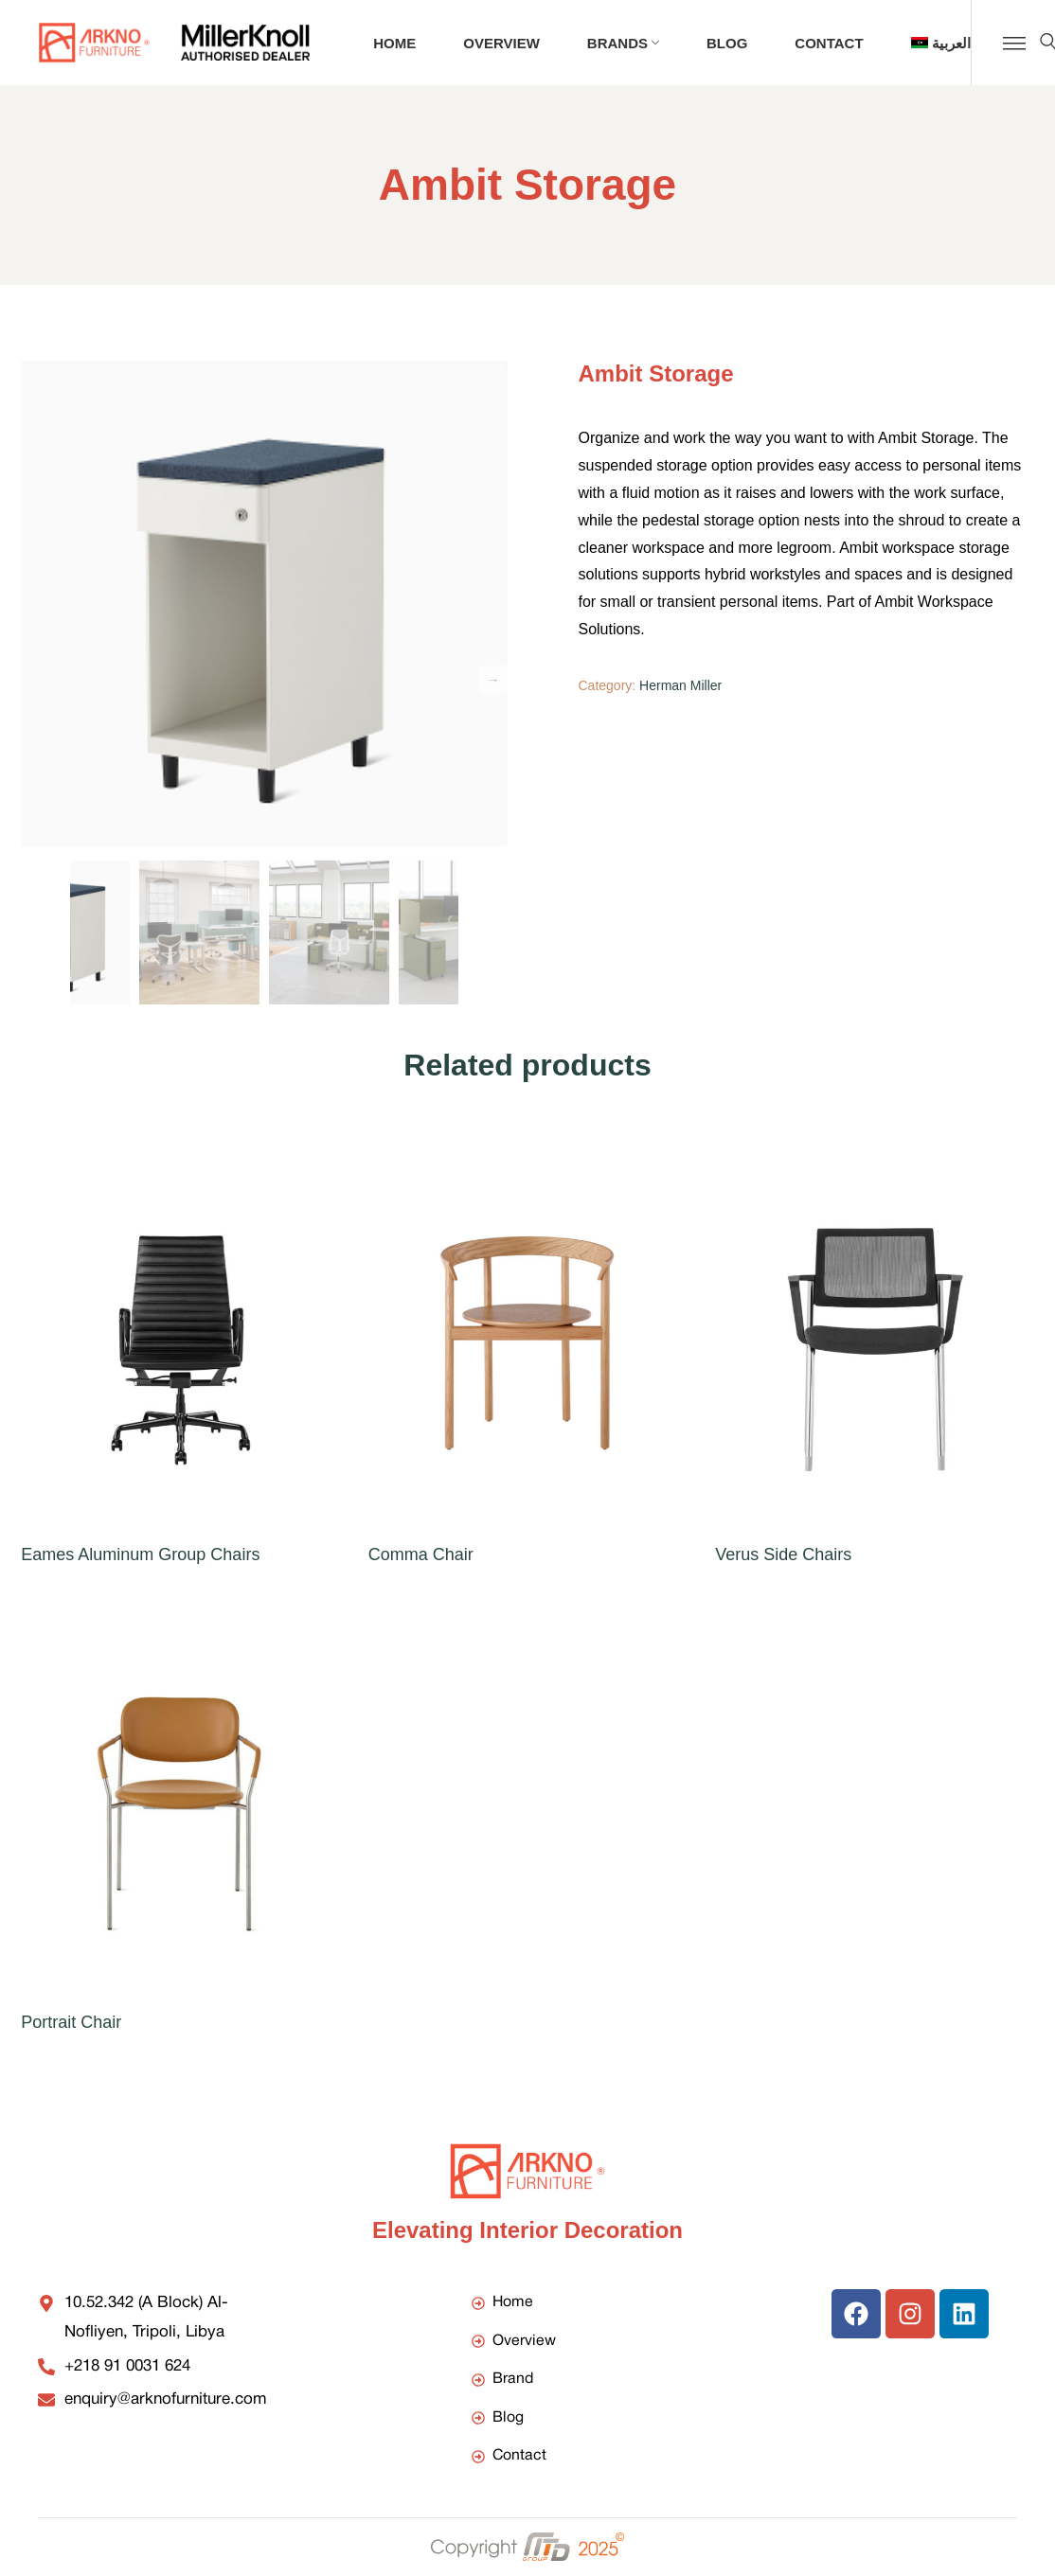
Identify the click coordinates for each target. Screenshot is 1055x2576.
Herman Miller (680, 685)
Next (493, 680)
